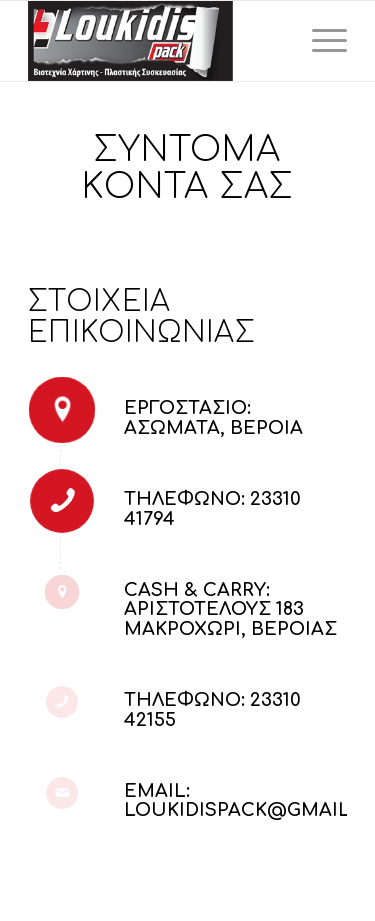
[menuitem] (319, 41)
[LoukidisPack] (155, 41)
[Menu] (319, 41)
